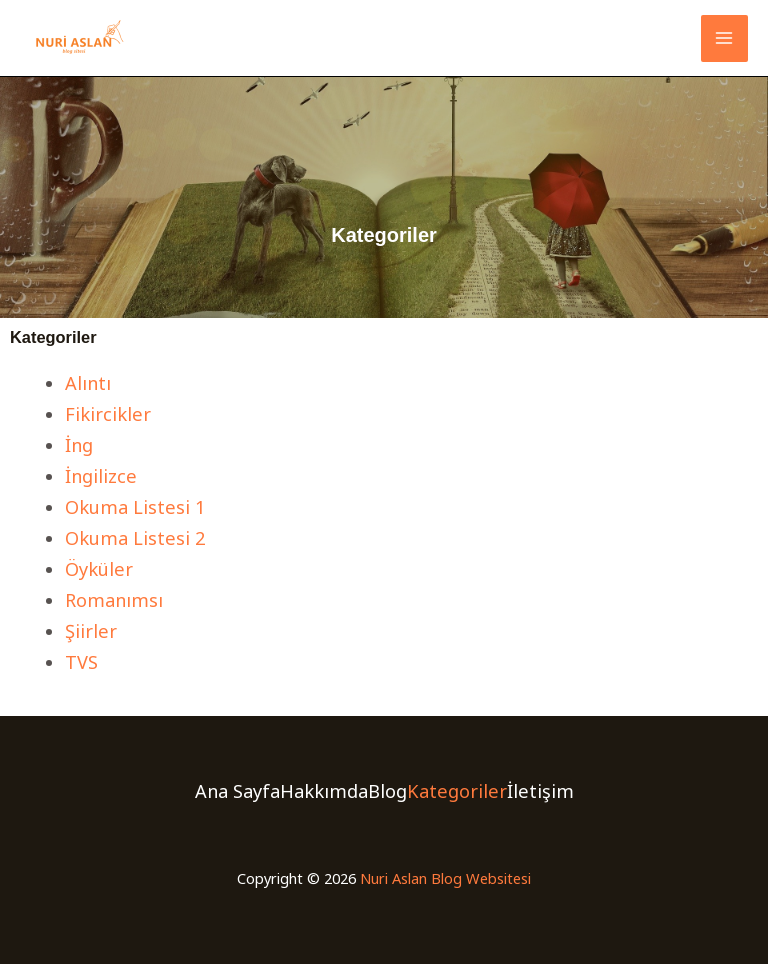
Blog (387, 791)
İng (79, 445)
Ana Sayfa (237, 791)
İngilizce (101, 476)
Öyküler (99, 569)
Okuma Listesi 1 (135, 507)
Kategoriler (457, 791)
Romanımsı (114, 600)
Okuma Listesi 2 (135, 538)
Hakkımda (324, 791)
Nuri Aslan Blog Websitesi (445, 878)
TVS (81, 662)
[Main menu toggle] (724, 38)
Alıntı (88, 383)
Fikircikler (108, 414)
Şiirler (91, 631)
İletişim (540, 791)
